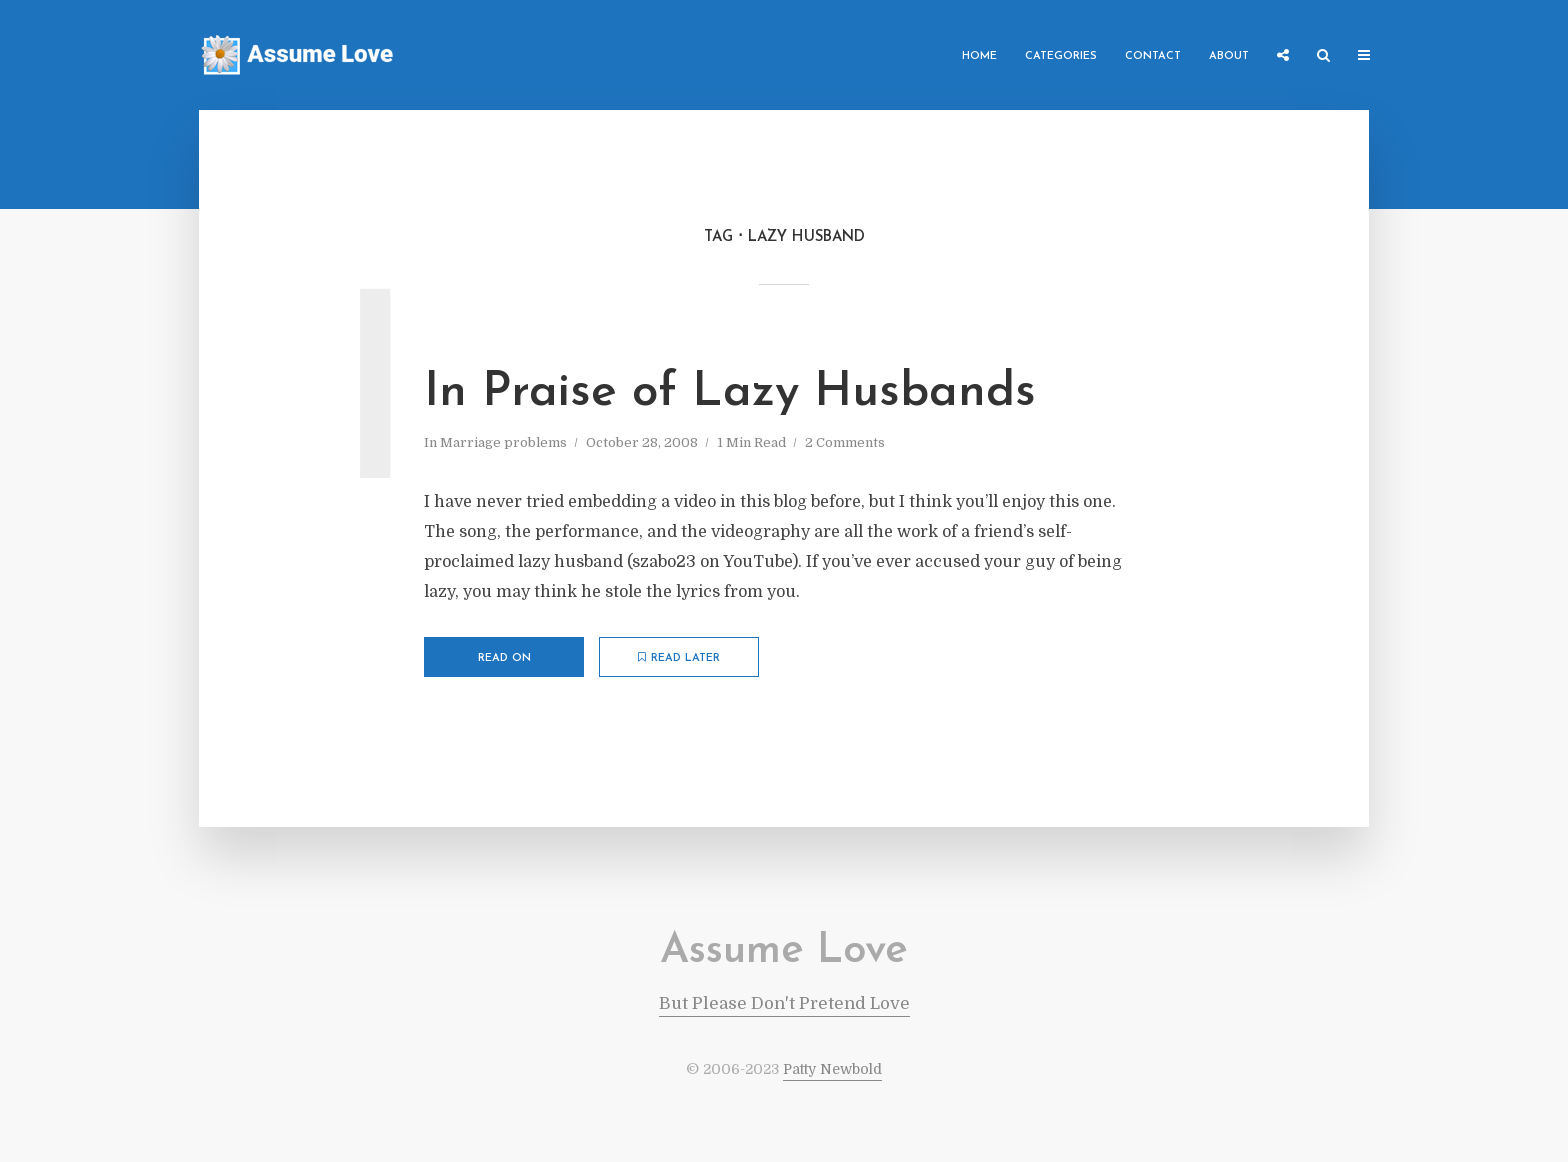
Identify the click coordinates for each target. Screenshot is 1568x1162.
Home (979, 56)
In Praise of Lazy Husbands (730, 393)
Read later (679, 658)
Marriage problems (503, 442)
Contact (1153, 56)
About (1229, 56)
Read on (504, 658)
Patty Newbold (832, 1069)
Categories (1061, 56)
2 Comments (845, 442)
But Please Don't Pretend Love (784, 1003)
